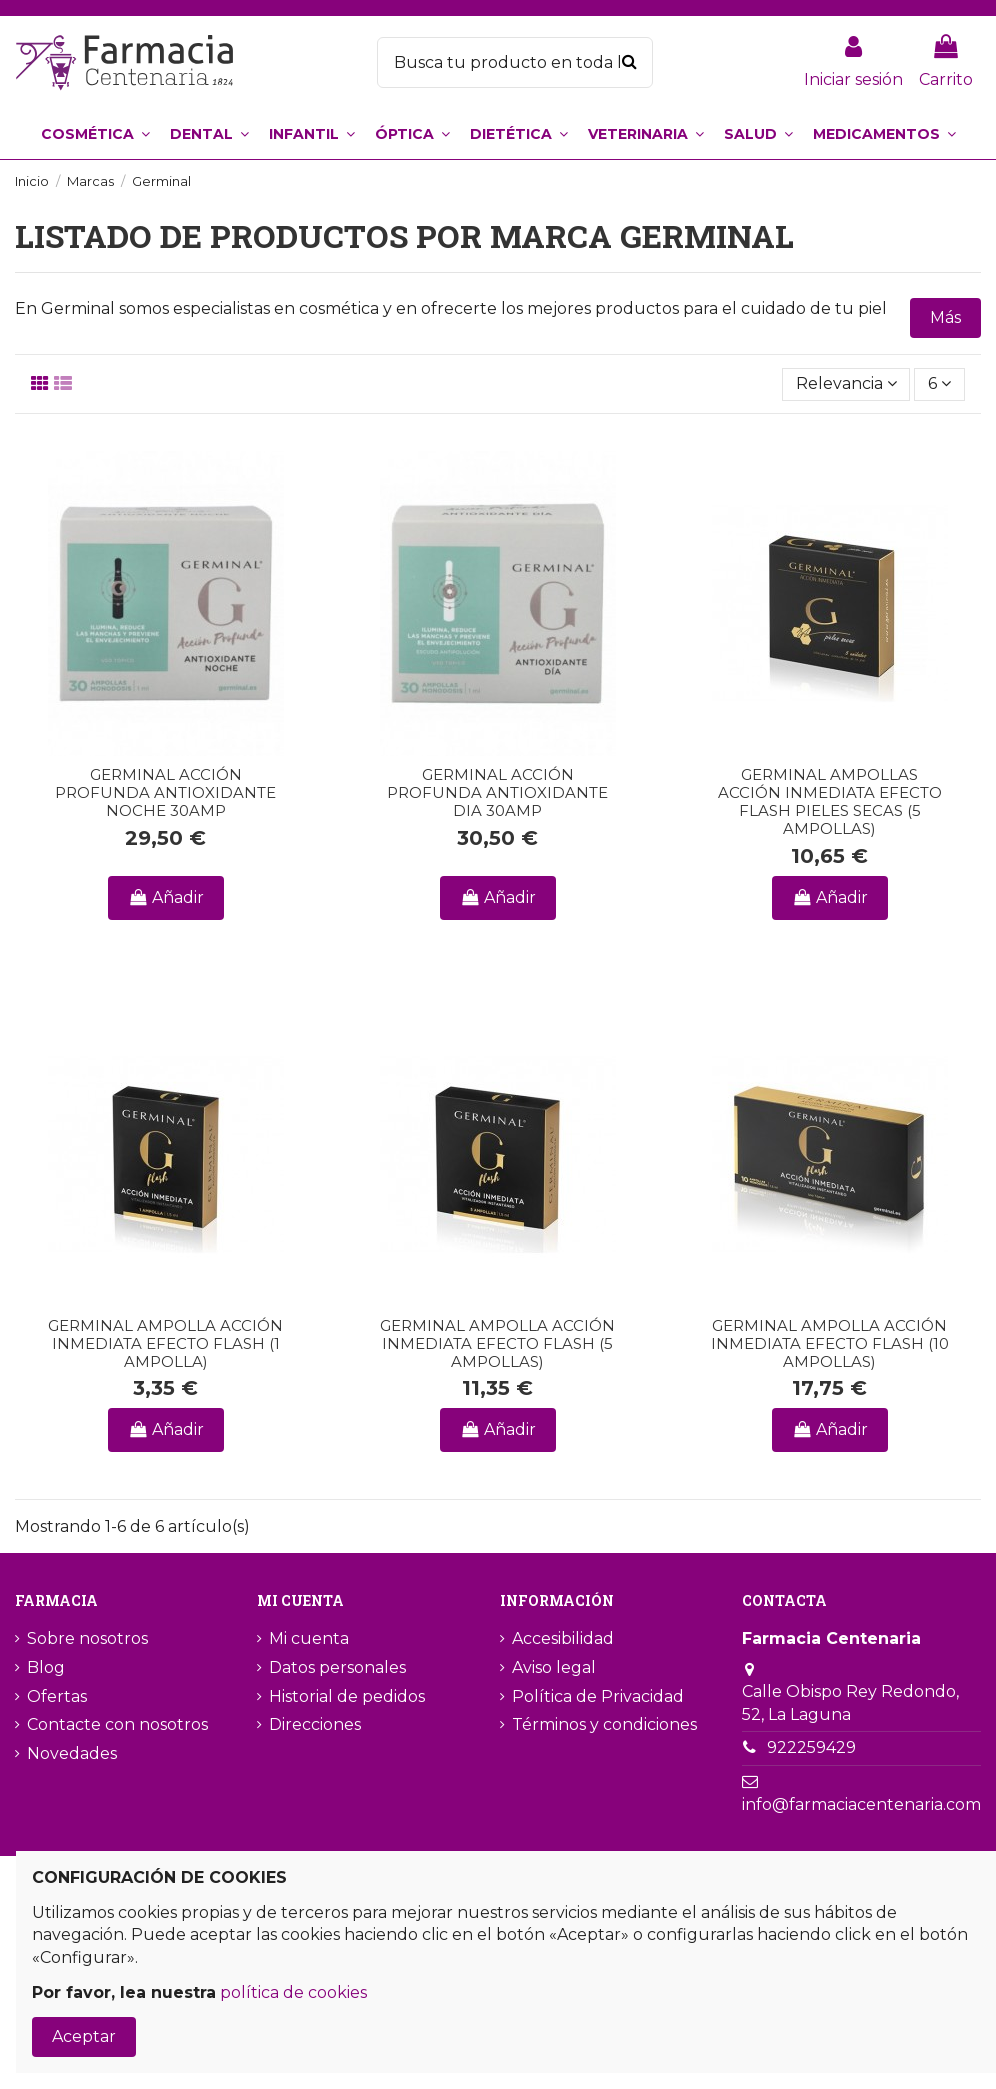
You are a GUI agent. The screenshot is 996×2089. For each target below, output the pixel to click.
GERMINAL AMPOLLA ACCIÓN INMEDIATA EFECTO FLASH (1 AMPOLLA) (165, 1343)
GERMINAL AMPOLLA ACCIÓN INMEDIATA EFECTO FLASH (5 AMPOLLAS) (497, 1343)
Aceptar (84, 2036)
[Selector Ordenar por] (846, 384)
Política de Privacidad (598, 1696)
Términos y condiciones (604, 1724)
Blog (46, 1667)
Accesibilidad (563, 1638)
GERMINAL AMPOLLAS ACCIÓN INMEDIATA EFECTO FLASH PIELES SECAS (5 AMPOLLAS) (830, 801)
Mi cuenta (309, 1638)
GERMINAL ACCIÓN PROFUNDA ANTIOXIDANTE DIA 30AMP (497, 792)
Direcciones (315, 1724)
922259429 (811, 1747)
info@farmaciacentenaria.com (861, 1804)
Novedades (72, 1753)
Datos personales (337, 1667)
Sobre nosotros (87, 1638)
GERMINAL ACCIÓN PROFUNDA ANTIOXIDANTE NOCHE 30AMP (165, 792)
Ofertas (57, 1696)
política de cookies (293, 1992)
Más (945, 317)
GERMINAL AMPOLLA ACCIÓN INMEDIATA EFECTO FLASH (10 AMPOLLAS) (830, 1343)
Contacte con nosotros (117, 1724)
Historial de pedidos (347, 1696)
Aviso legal (554, 1667)
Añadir (166, 897)
